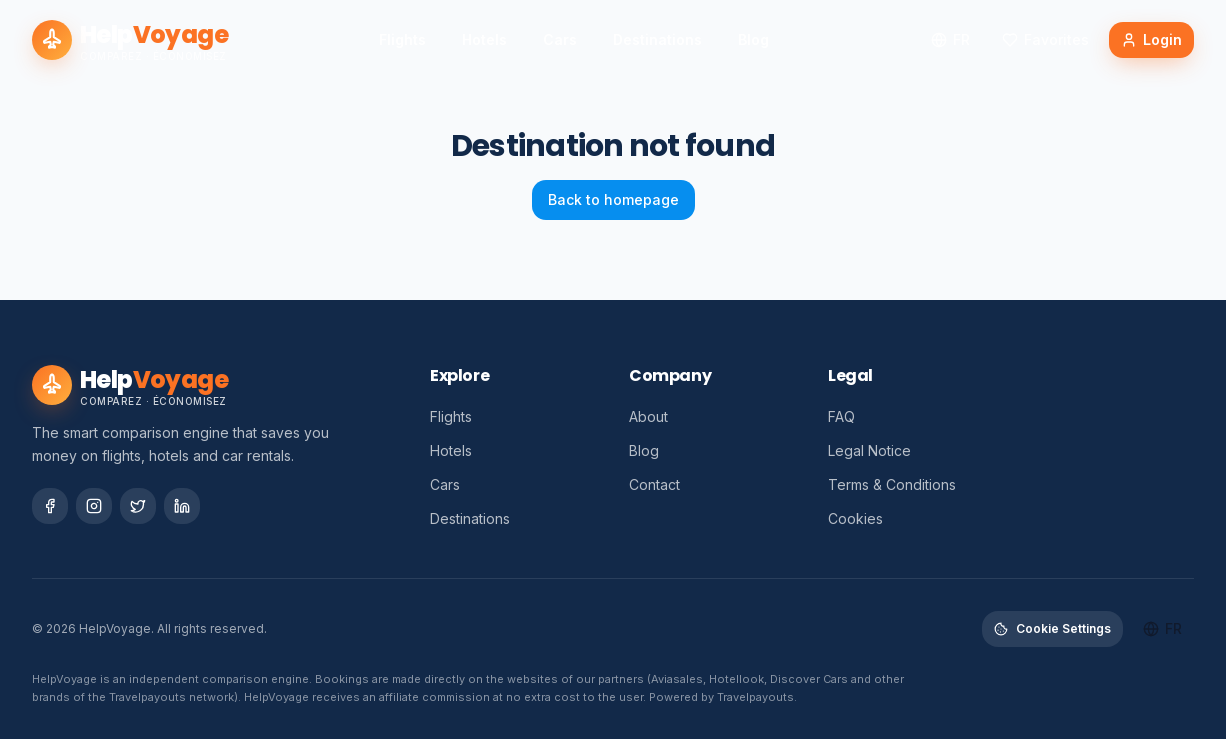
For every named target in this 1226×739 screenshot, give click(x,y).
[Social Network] (50, 506)
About (648, 416)
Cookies (855, 518)
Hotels (484, 39)
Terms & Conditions (892, 484)
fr (950, 39)
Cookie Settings (1052, 628)
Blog (753, 39)
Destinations (657, 39)
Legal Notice (869, 450)
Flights (402, 39)
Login (1151, 39)
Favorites (1045, 39)
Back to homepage (613, 199)
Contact (654, 484)
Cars (560, 39)
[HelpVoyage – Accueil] (130, 40)
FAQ (841, 416)
